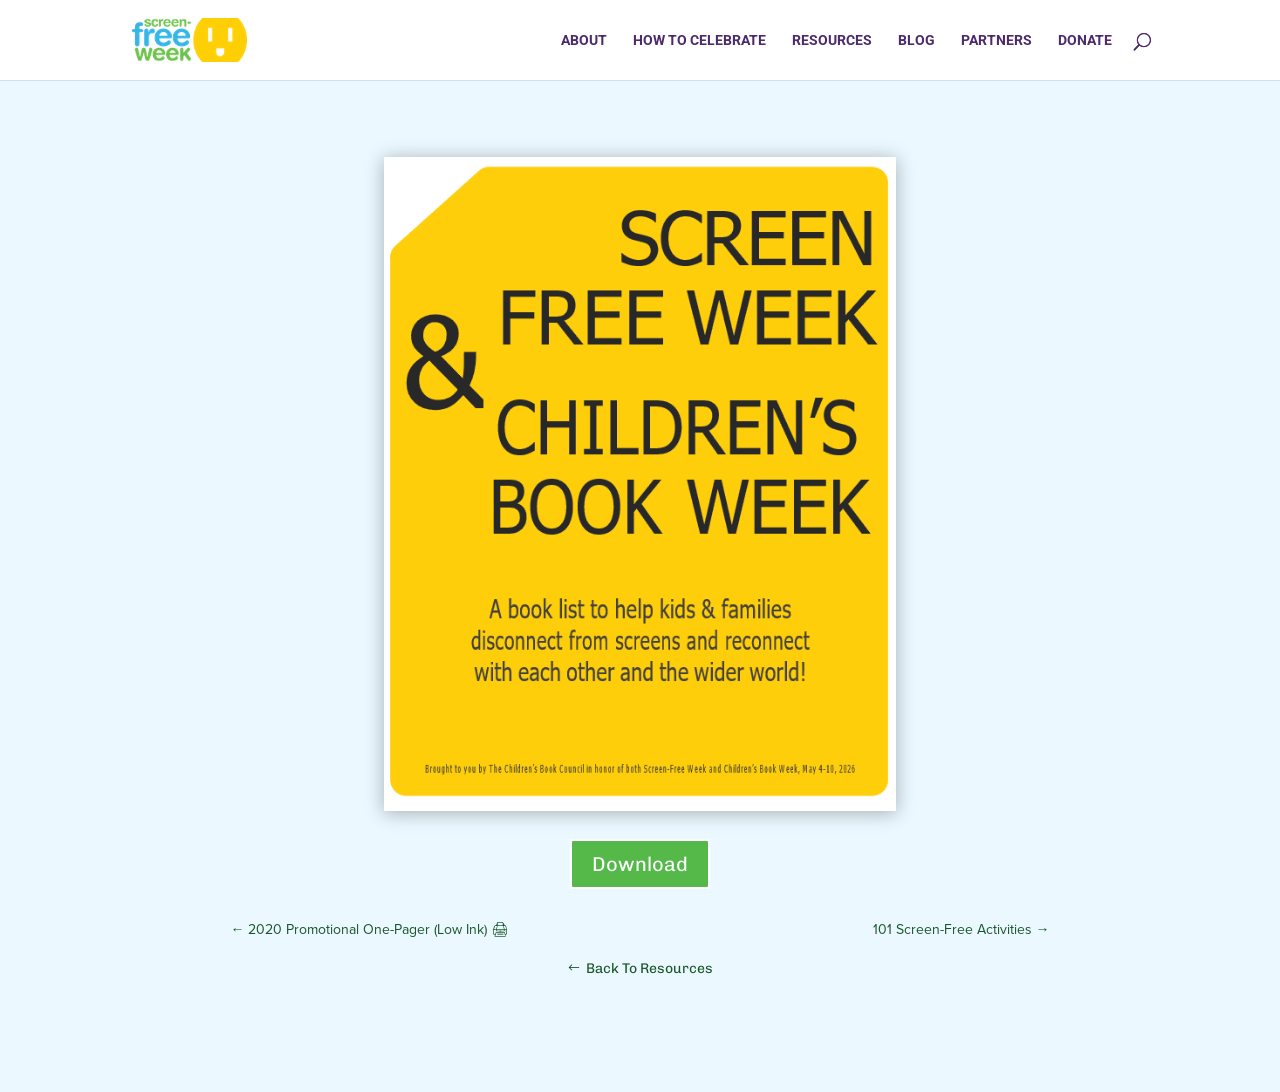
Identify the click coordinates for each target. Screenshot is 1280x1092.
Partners (996, 40)
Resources (832, 40)
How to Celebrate (699, 40)
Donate (1085, 40)
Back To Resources (649, 968)
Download (640, 864)
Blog (916, 40)
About (584, 40)
